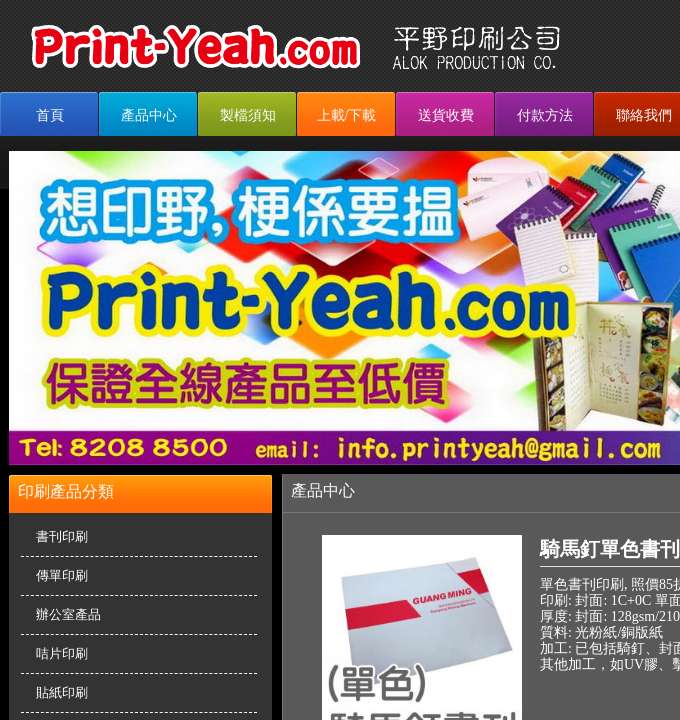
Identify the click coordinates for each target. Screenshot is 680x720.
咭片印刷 (62, 653)
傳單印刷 (62, 575)
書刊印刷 (62, 536)
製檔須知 (248, 115)
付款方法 (545, 115)
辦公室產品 (68, 614)
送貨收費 (446, 115)
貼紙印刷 (62, 692)
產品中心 (149, 115)
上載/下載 (347, 115)
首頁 (50, 115)
